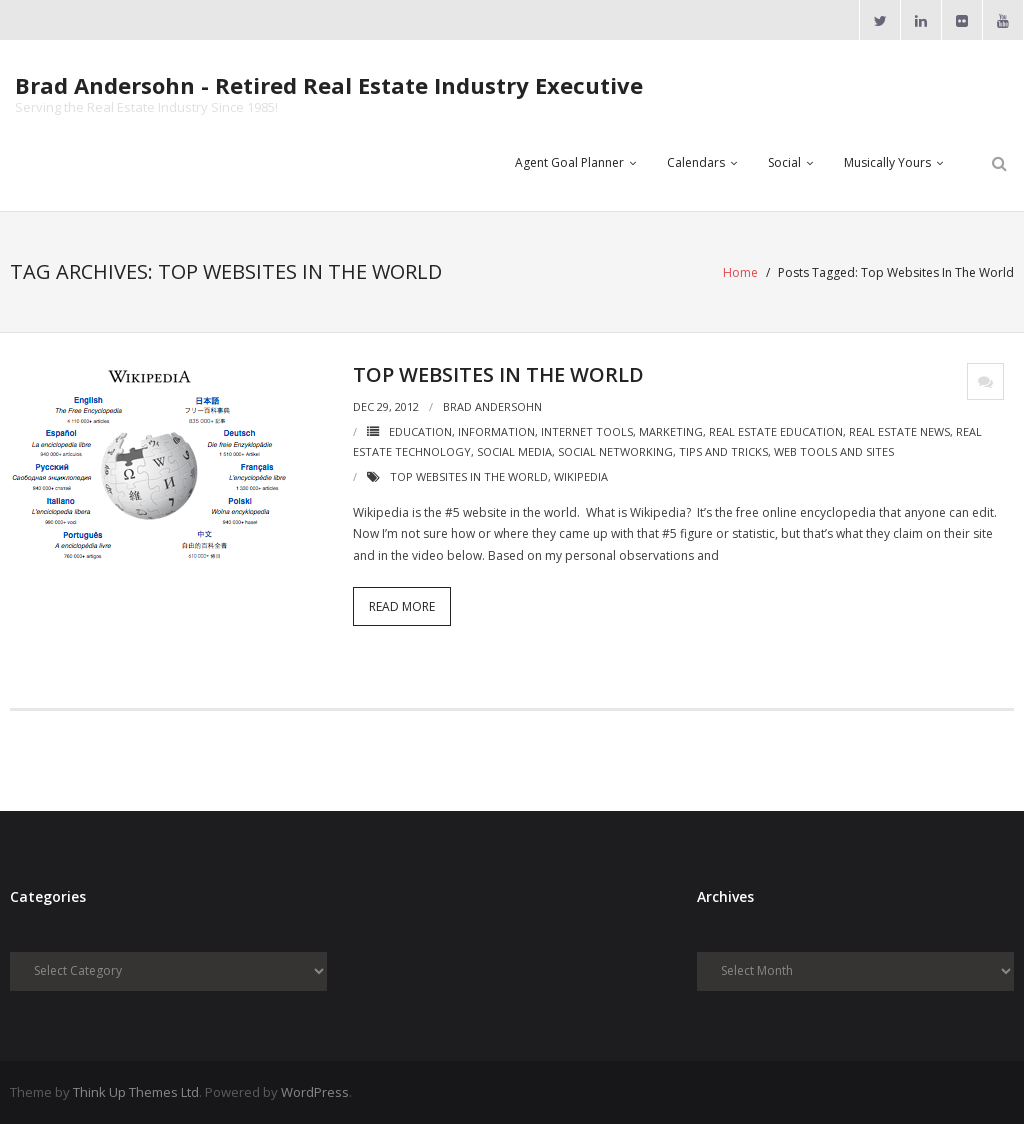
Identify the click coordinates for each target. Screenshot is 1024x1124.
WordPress (315, 1092)
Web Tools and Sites (834, 451)
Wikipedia (581, 476)
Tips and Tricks (723, 451)
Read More (402, 606)
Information (496, 431)
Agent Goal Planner (569, 162)
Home (740, 272)
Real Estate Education (776, 431)
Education (420, 431)
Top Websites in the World (498, 374)
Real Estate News (899, 431)
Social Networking (615, 451)
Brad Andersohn (492, 406)
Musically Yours (887, 162)
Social (784, 162)
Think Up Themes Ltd (136, 1092)
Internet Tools (587, 431)
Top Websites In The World (469, 476)
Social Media (514, 451)
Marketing (671, 431)
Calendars (696, 162)
